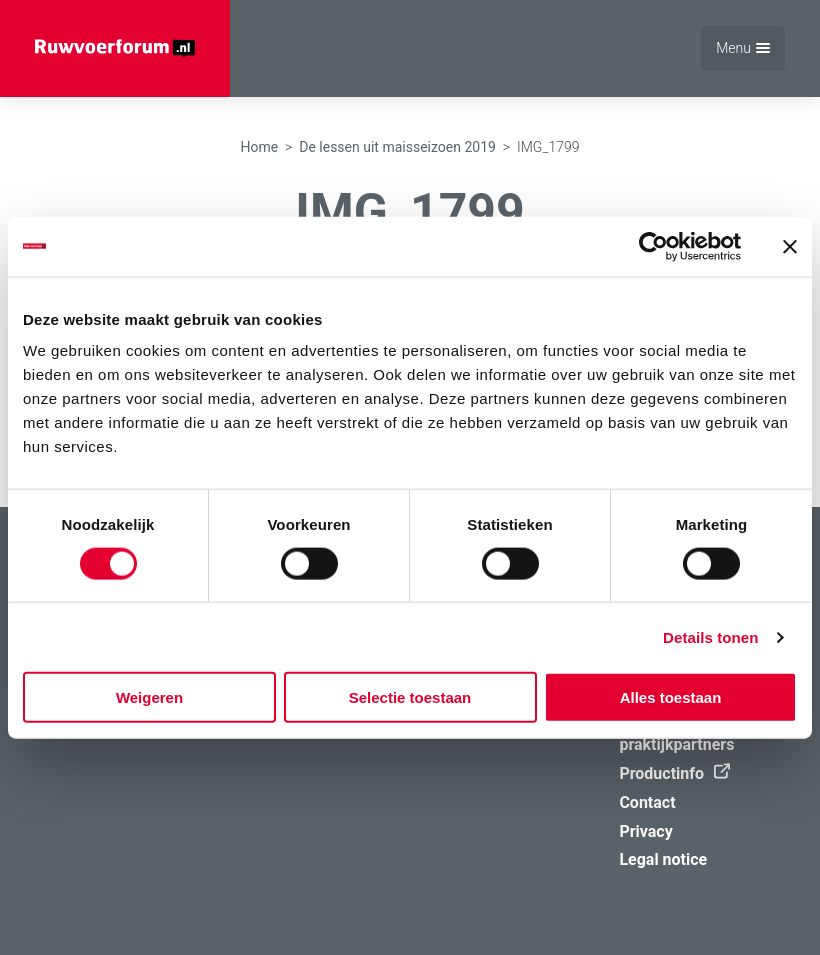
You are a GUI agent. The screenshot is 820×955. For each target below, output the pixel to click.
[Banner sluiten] (790, 246)
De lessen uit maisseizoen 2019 (397, 147)
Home (259, 147)
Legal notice (663, 859)
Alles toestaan (671, 697)
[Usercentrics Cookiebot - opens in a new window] (653, 246)
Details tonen (710, 636)
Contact (647, 802)
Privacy (645, 831)
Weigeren (149, 697)
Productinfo (669, 773)
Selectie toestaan (410, 697)
